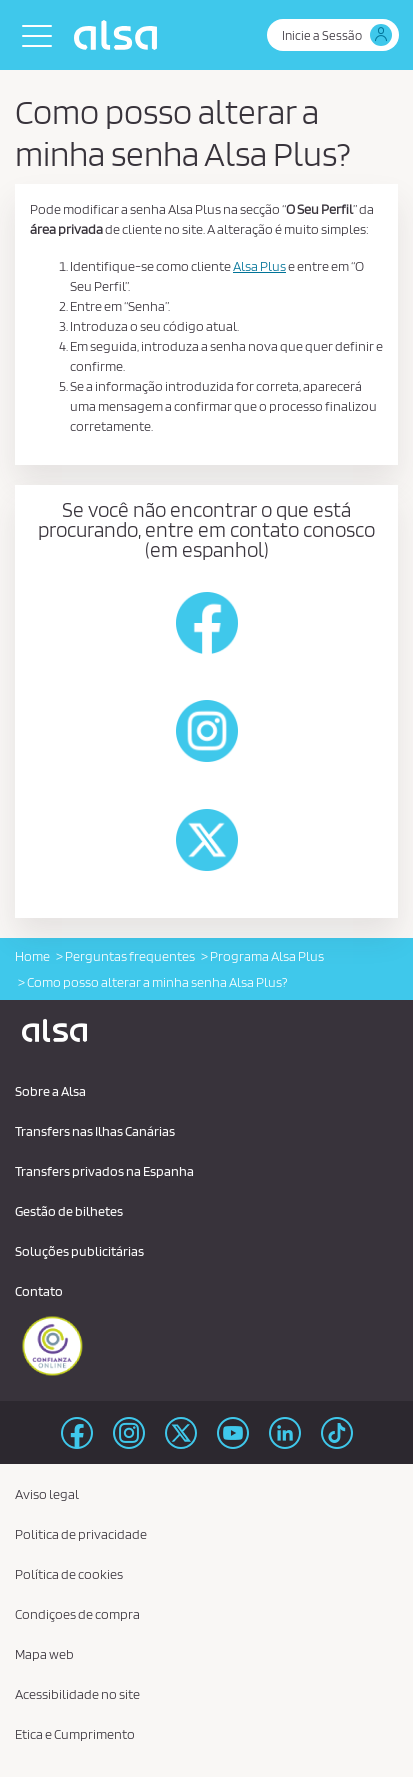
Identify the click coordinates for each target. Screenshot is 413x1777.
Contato (39, 1291)
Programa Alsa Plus (267, 956)
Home (32, 956)
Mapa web (44, 1654)
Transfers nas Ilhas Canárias (95, 1131)
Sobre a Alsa (50, 1091)
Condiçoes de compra (77, 1614)
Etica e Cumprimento (75, 1734)
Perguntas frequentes (130, 956)
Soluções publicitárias (79, 1251)
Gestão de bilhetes (69, 1211)
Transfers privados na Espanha (104, 1171)
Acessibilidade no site (77, 1694)
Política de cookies (69, 1574)
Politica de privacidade (81, 1534)
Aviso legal (47, 1494)
